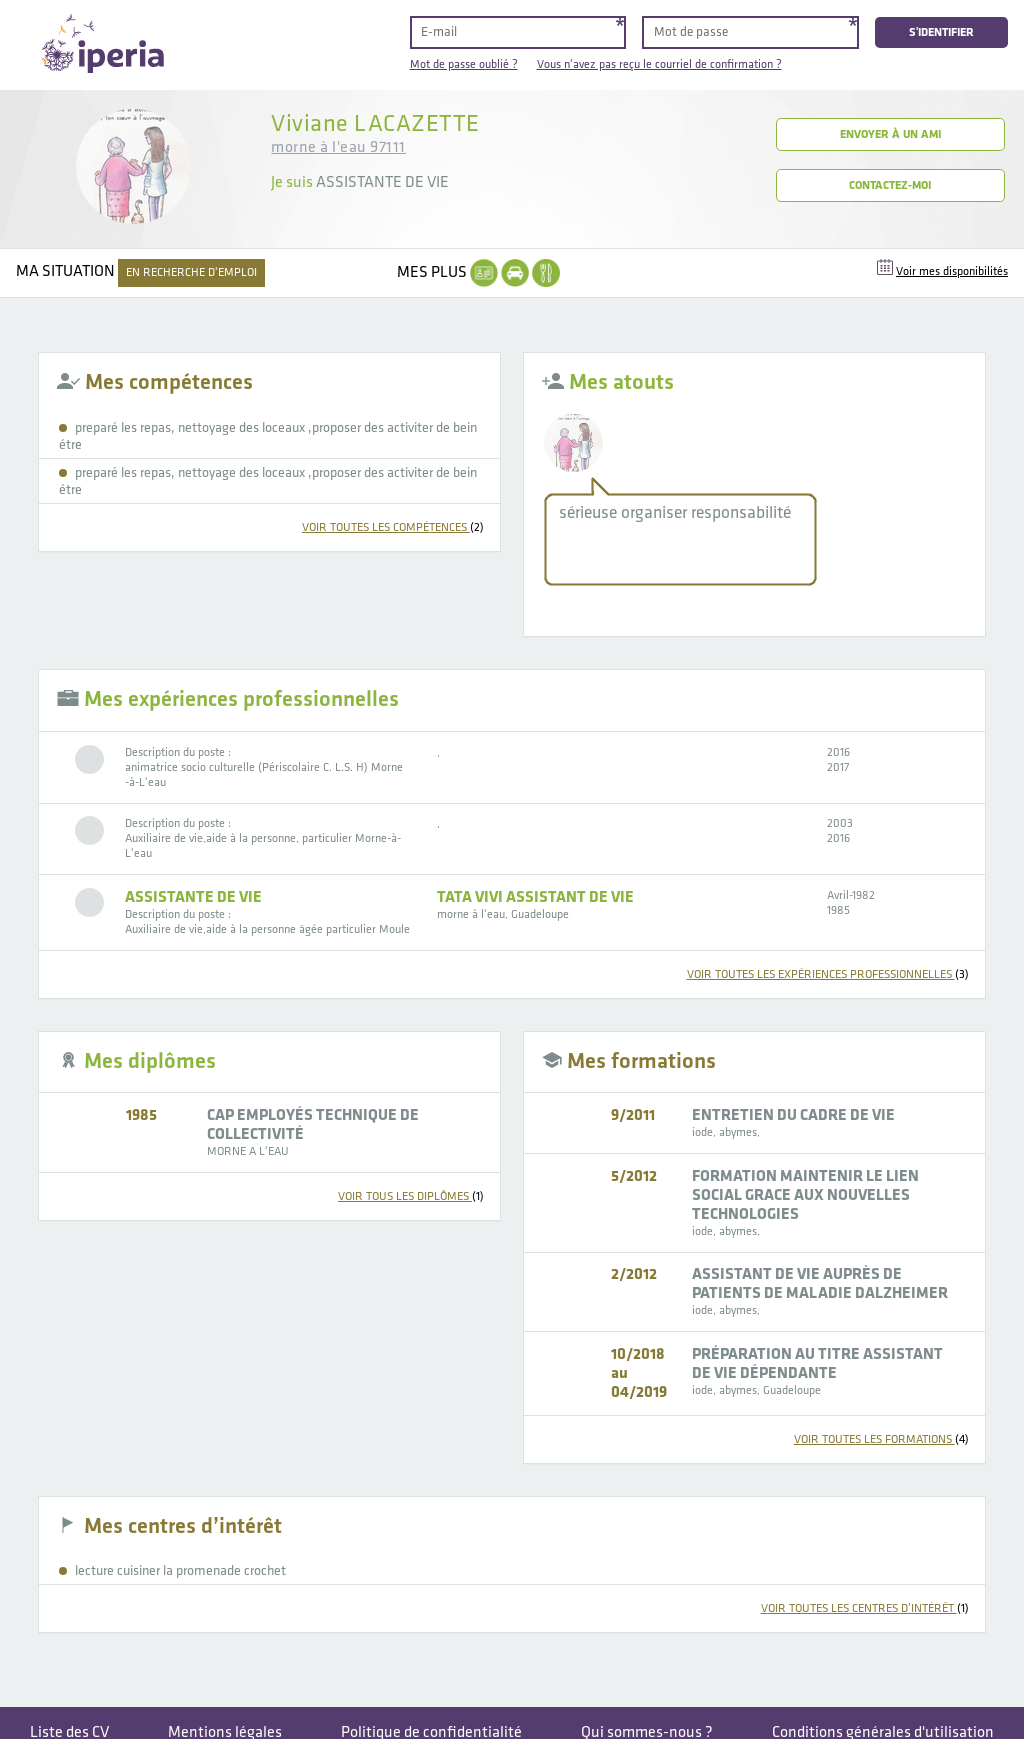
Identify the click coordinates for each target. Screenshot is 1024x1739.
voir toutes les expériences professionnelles (828, 974)
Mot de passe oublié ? (464, 64)
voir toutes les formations (881, 1439)
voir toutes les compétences (393, 527)
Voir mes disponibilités (952, 271)
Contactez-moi (890, 185)
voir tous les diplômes (411, 1196)
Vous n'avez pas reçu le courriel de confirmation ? (659, 64)
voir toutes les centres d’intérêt (865, 1608)
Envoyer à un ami (890, 134)
